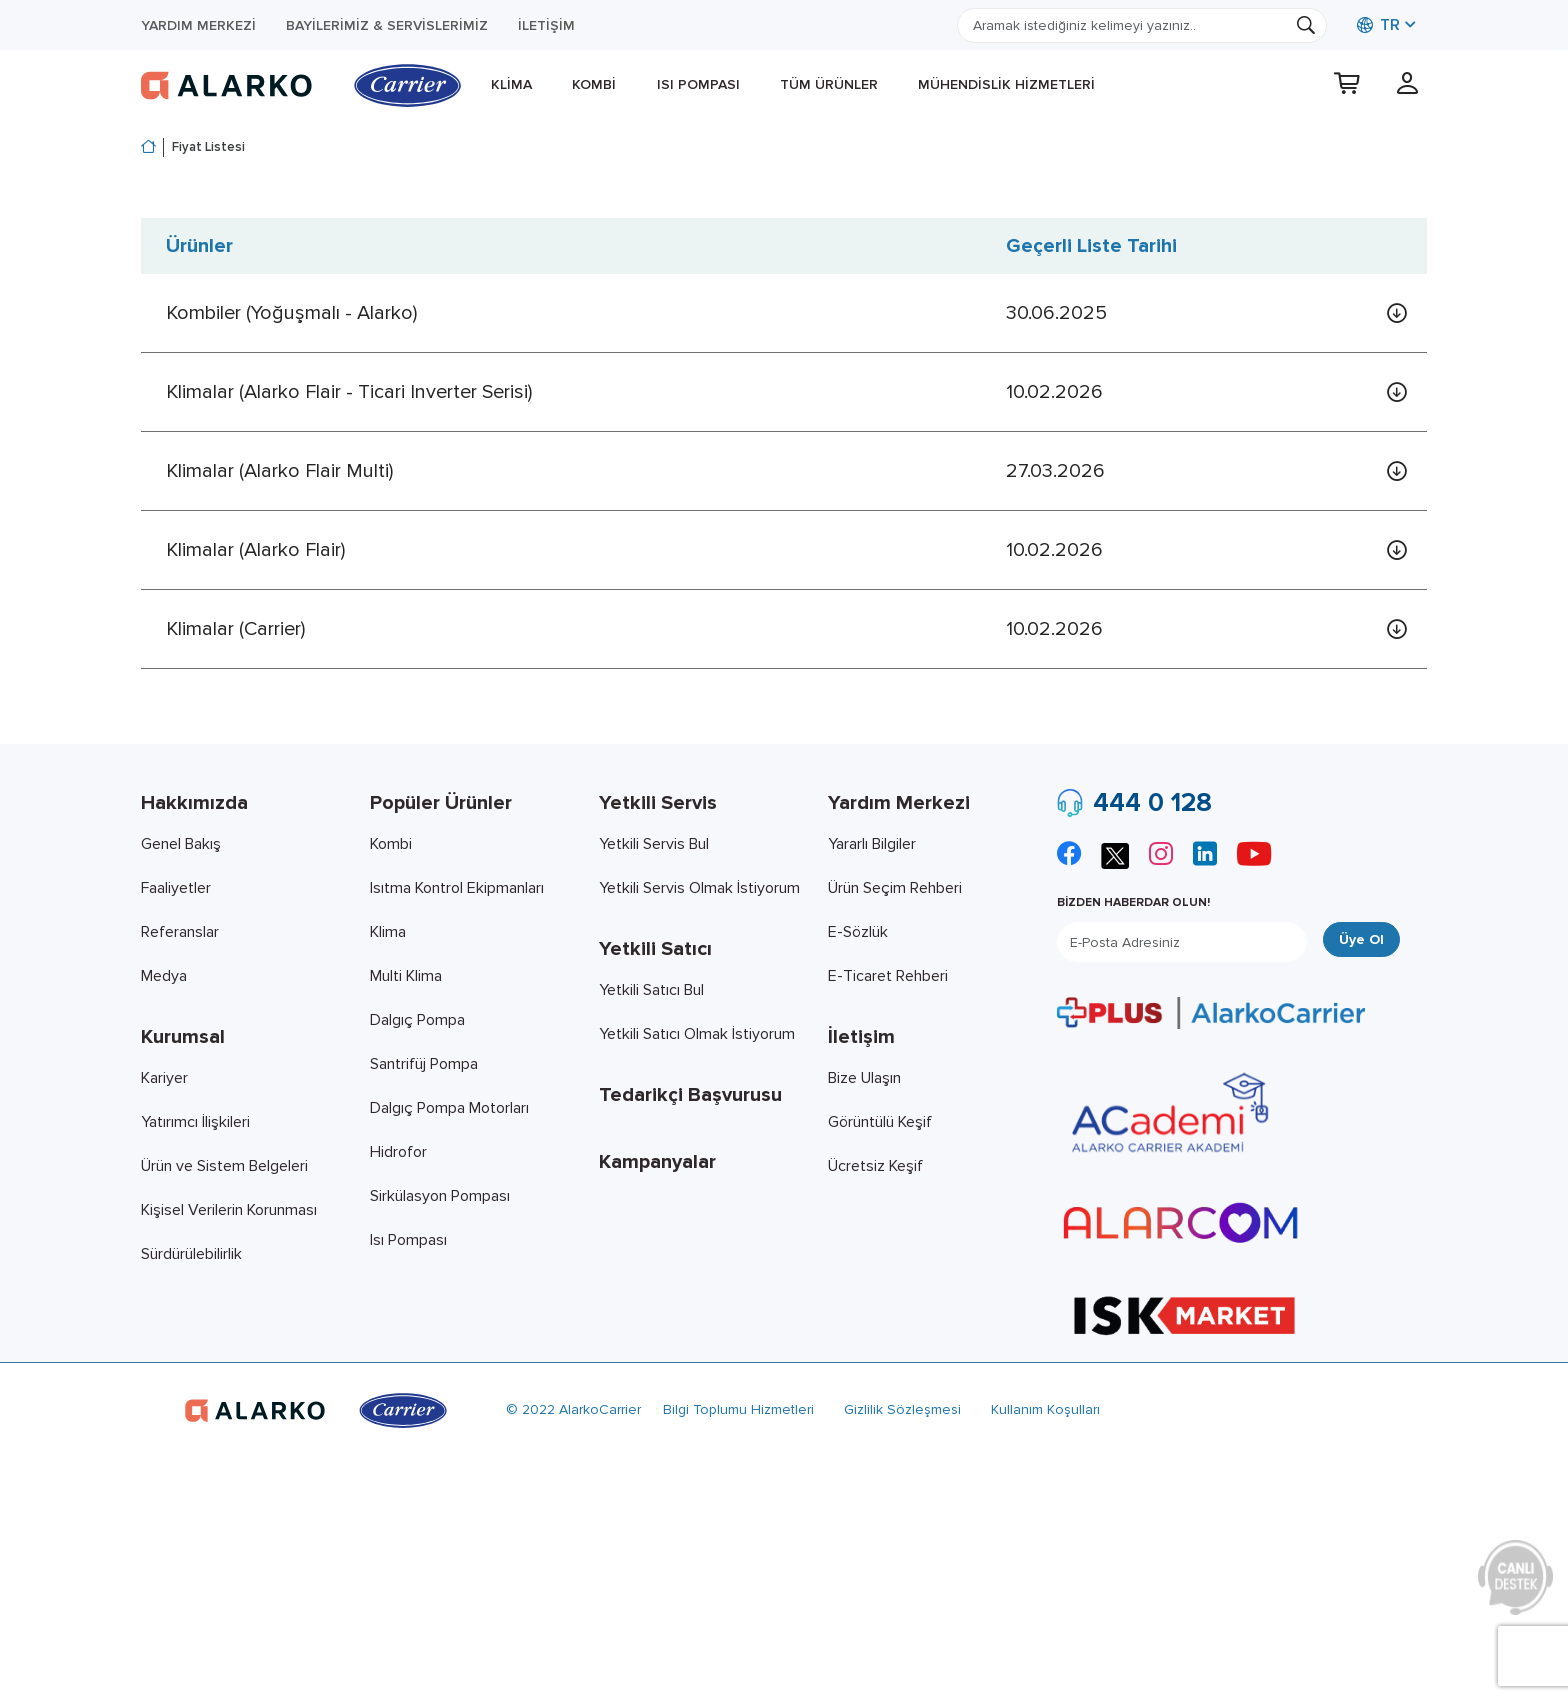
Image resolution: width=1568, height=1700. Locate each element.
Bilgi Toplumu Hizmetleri (738, 1409)
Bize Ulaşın (864, 1078)
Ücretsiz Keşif (875, 1166)
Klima (511, 84)
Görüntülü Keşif (880, 1122)
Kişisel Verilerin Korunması (229, 1210)
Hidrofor (398, 1152)
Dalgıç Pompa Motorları (449, 1108)
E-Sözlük (858, 932)
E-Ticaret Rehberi (888, 976)
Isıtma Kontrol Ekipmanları (457, 888)
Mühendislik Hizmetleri (1006, 84)
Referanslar (180, 932)
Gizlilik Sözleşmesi (902, 1409)
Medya (164, 976)
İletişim (546, 25)
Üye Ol (1361, 939)
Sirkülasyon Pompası (440, 1196)
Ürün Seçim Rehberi (895, 888)
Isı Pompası (698, 84)
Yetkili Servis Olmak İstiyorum (699, 888)
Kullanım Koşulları (1045, 1409)
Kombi (594, 84)
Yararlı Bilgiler (872, 844)
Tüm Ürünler (829, 84)
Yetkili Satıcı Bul (651, 990)
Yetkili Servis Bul (654, 844)
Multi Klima (406, 976)
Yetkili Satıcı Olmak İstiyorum (697, 1034)
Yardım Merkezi (198, 25)
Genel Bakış (181, 844)
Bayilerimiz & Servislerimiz (387, 25)
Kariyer (164, 1078)
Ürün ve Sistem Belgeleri (224, 1166)
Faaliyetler (176, 888)
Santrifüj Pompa (424, 1064)
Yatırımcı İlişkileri (195, 1122)
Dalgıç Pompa (417, 1020)
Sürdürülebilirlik (191, 1254)
